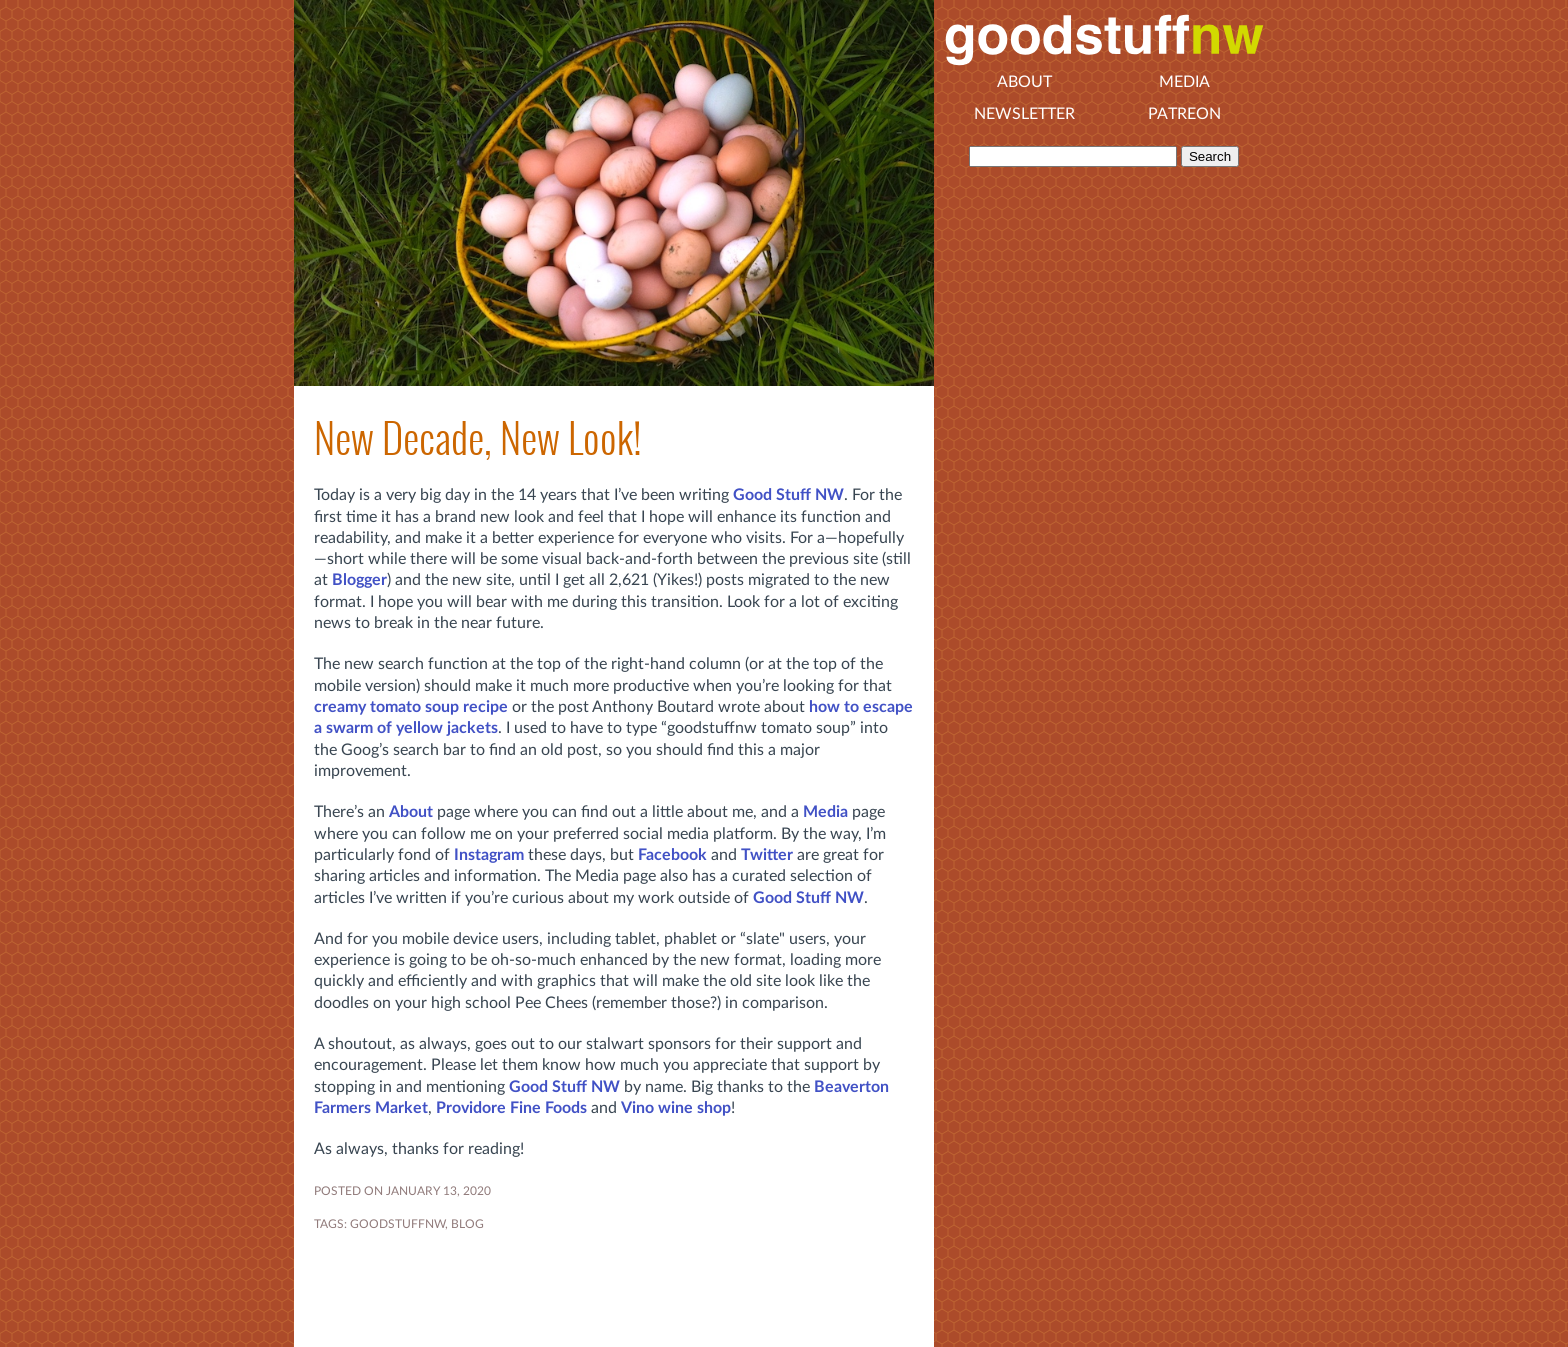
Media (825, 812)
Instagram (489, 855)
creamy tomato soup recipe (411, 707)
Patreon (1184, 114)
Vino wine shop (676, 1108)
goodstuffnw (397, 1224)
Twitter (767, 855)
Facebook (672, 855)
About (411, 812)
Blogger (359, 580)
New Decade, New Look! (477, 438)
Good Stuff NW (788, 495)
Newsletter (1024, 114)
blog (467, 1224)
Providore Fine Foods (511, 1108)
